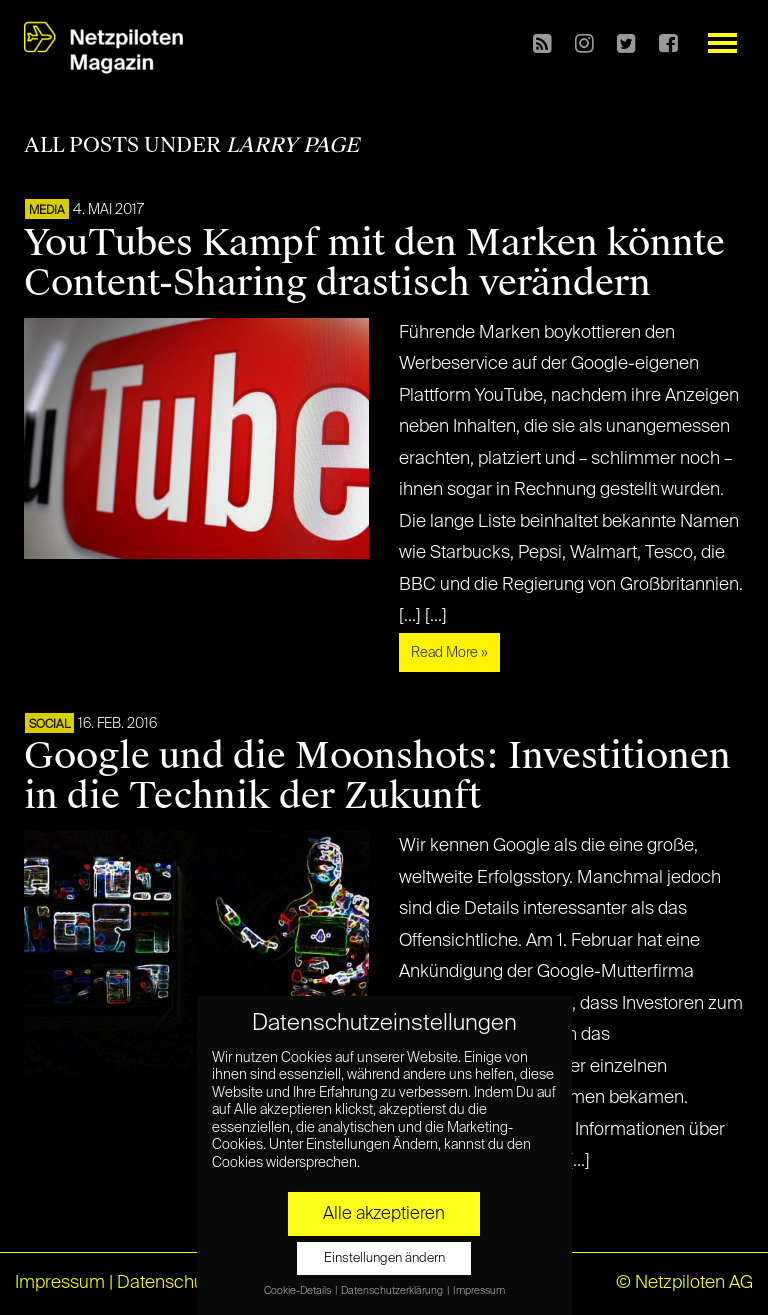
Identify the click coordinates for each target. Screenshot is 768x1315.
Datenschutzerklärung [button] (393, 1291)
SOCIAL (49, 725)
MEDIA (47, 211)
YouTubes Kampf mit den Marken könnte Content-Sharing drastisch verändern (374, 263)
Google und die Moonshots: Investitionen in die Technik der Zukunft (377, 776)
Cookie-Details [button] (298, 1291)
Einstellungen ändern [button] (384, 1258)
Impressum (60, 1283)
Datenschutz (167, 1283)
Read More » (449, 653)
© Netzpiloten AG (684, 1283)
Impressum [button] (479, 1291)
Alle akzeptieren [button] (384, 1214)
